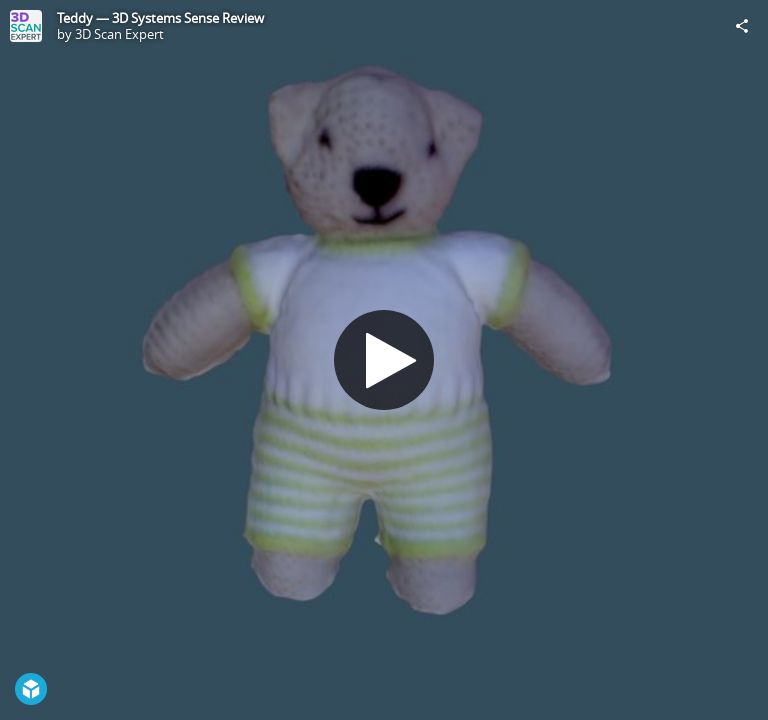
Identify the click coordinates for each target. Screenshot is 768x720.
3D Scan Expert (119, 34)
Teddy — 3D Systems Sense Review (160, 18)
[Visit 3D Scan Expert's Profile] (26, 26)
